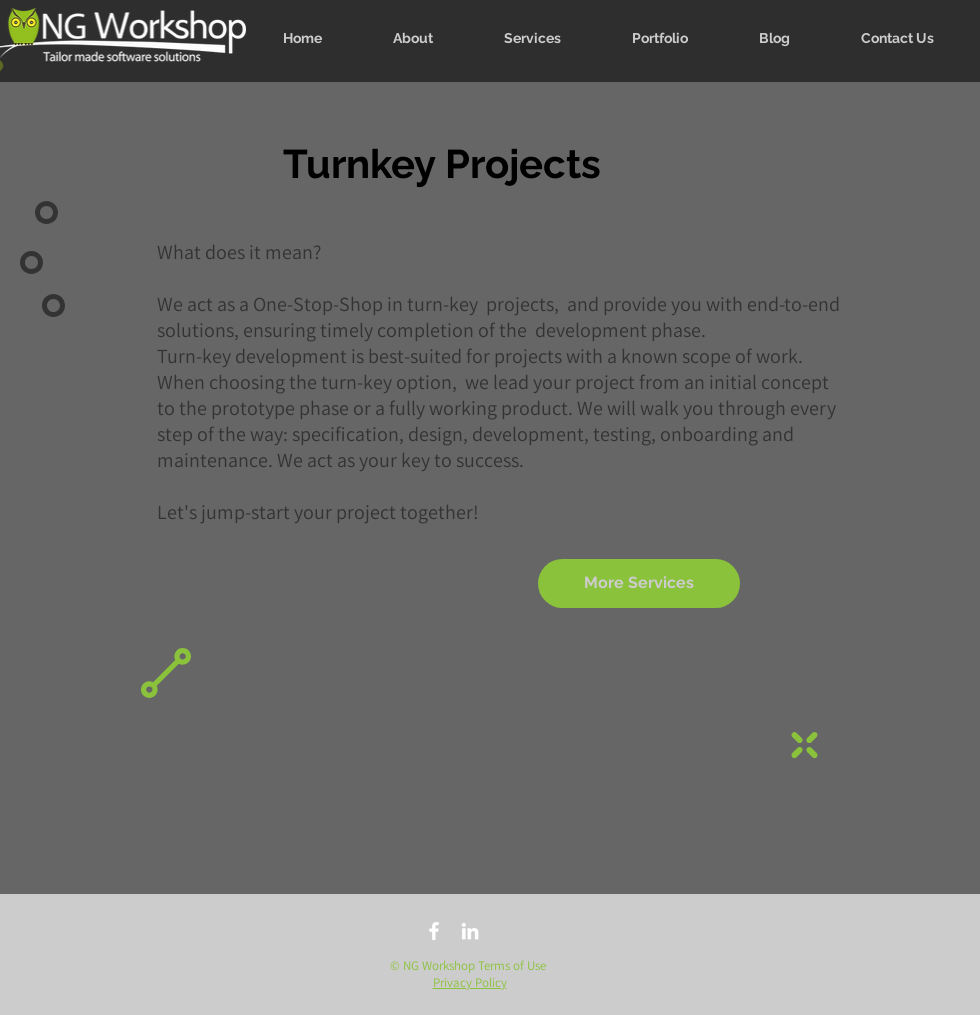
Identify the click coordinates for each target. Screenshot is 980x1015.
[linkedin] (470, 931)
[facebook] (434, 931)
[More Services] (639, 583)
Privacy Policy (470, 982)
